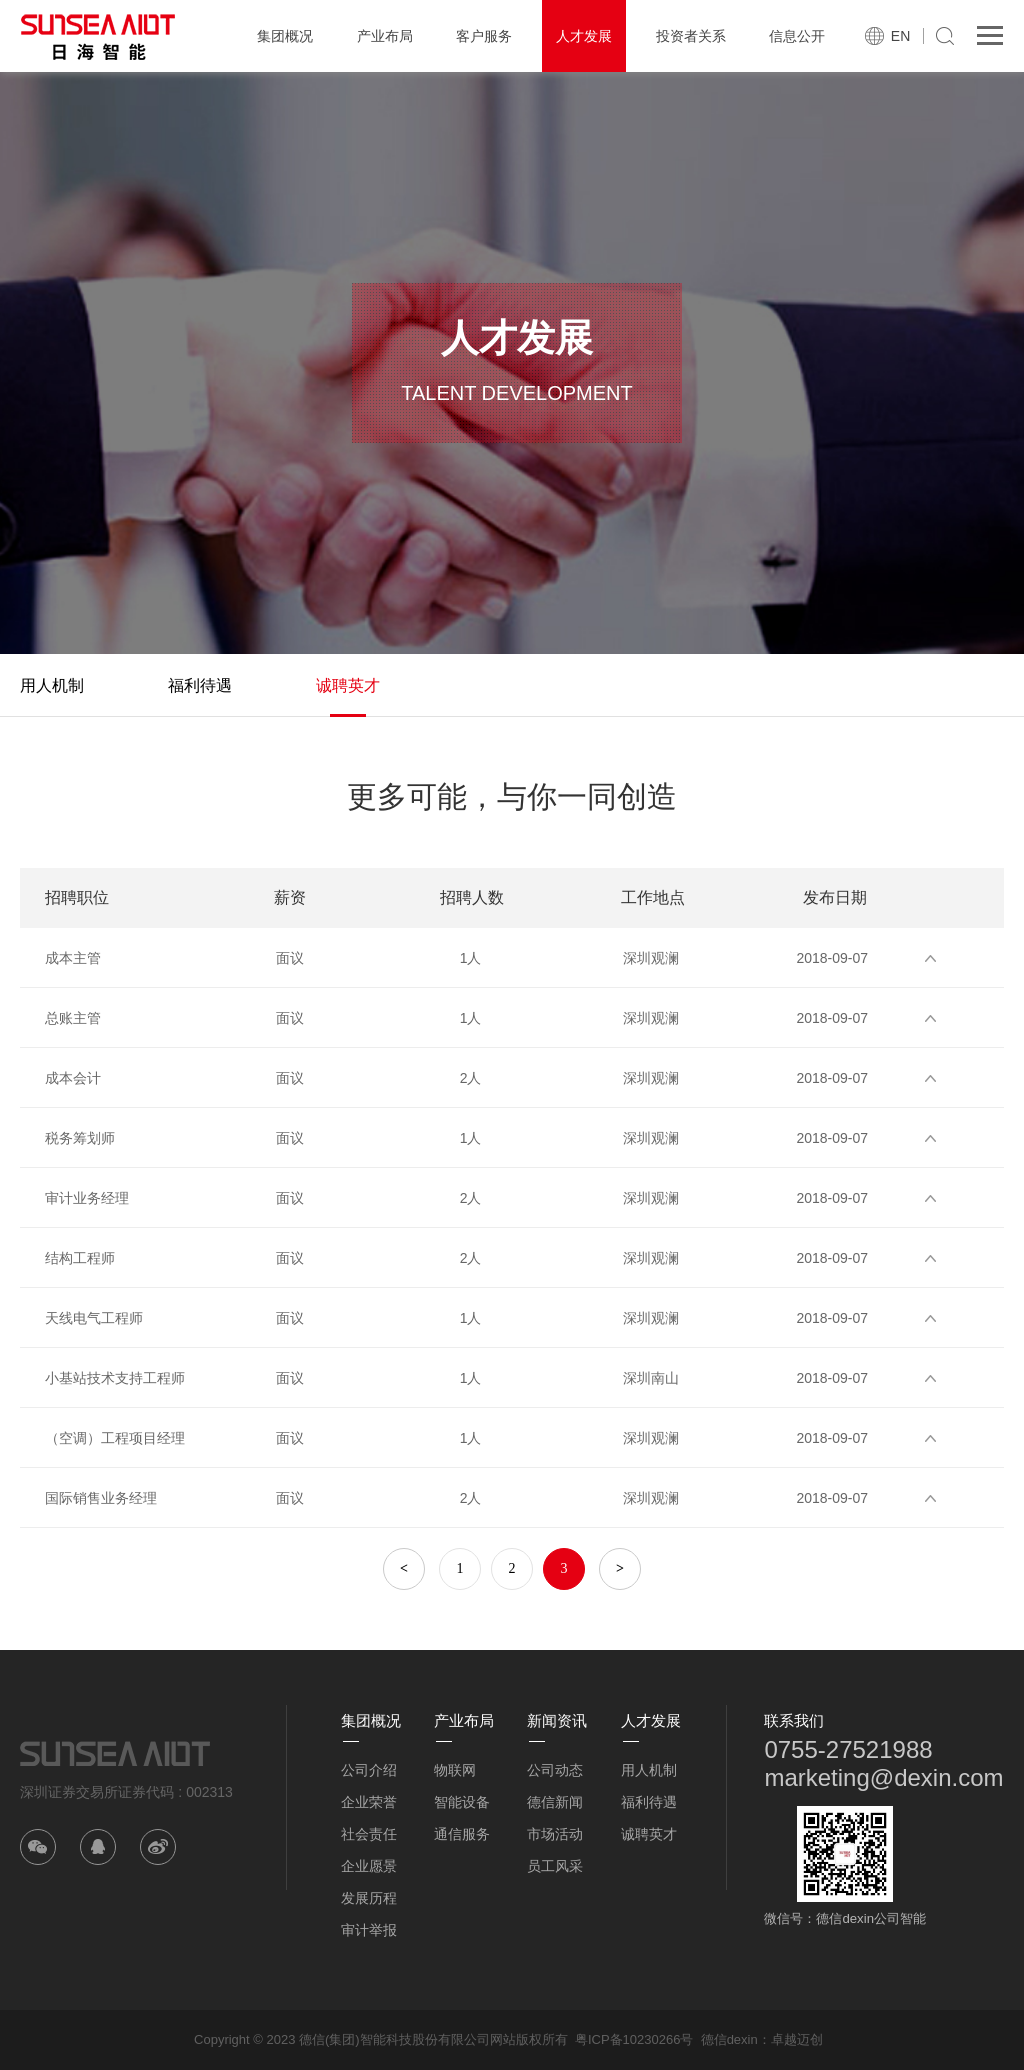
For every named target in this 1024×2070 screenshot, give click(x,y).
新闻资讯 (557, 1720)
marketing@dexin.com (883, 1777)
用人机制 (52, 685)
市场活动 (555, 1834)
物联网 (455, 1770)
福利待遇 (200, 685)
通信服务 (462, 1834)
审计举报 (369, 1930)
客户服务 (484, 36)
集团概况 (285, 36)
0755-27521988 (848, 1749)
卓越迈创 (797, 2039)
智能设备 (462, 1802)
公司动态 (555, 1770)
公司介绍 (369, 1770)
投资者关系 (691, 36)
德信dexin (729, 2039)
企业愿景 (369, 1866)
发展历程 (369, 1898)
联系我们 (794, 1720)
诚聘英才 (348, 685)
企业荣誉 (369, 1802)
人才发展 (584, 36)
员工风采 (555, 1866)
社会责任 (369, 1834)
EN (900, 36)
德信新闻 (555, 1802)
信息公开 (797, 36)
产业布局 (385, 36)
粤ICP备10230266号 (634, 2039)
